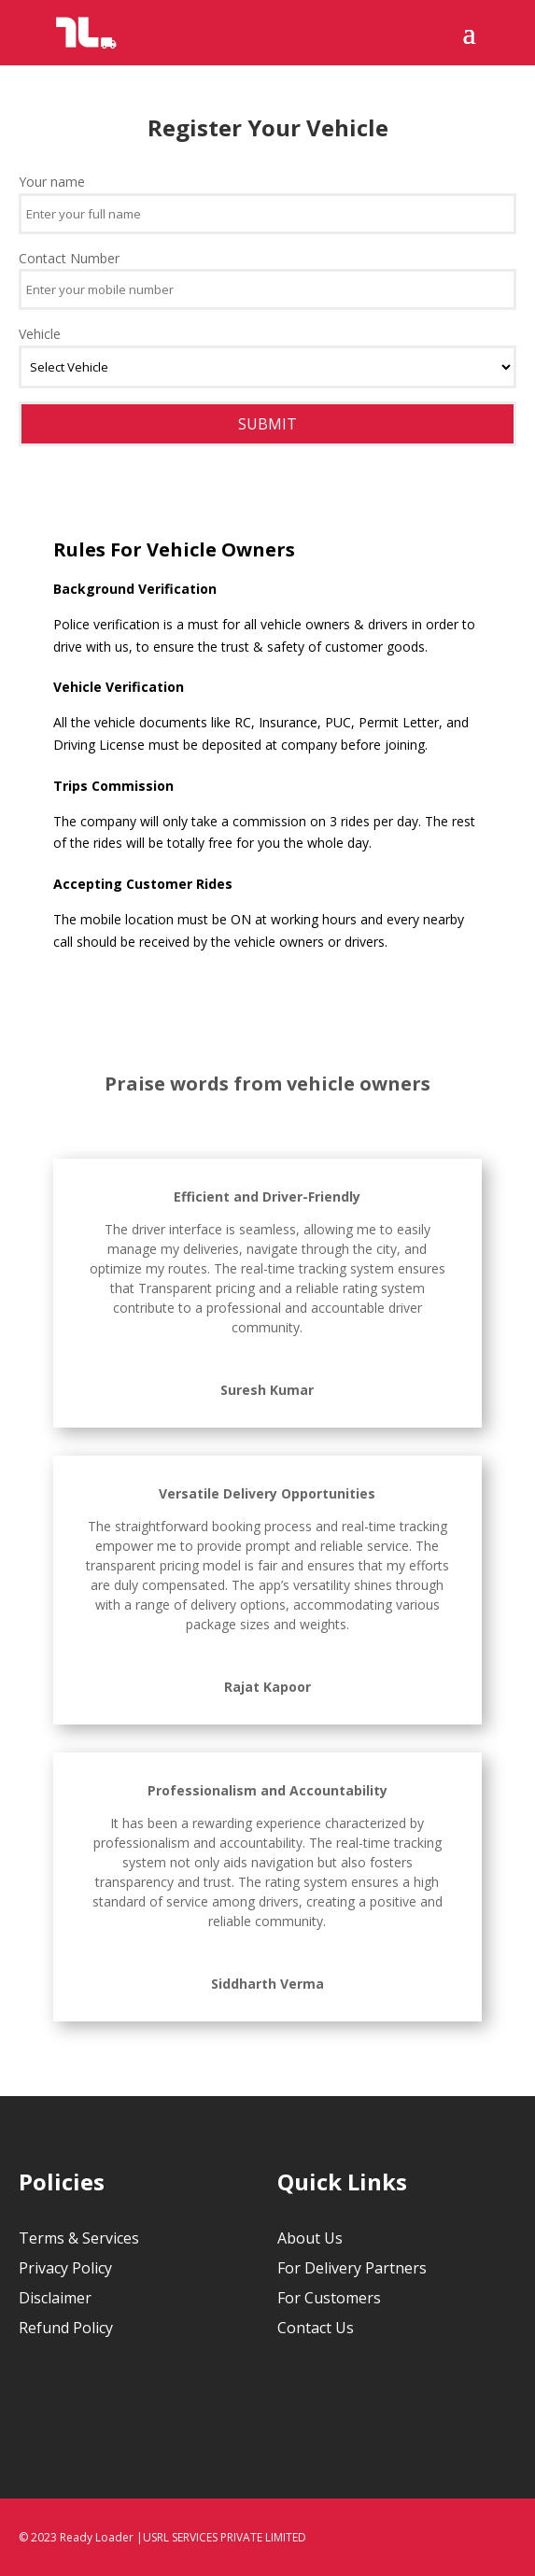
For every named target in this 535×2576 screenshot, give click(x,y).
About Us (310, 2238)
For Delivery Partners (352, 2268)
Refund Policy (66, 2327)
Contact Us (315, 2327)
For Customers (329, 2297)
